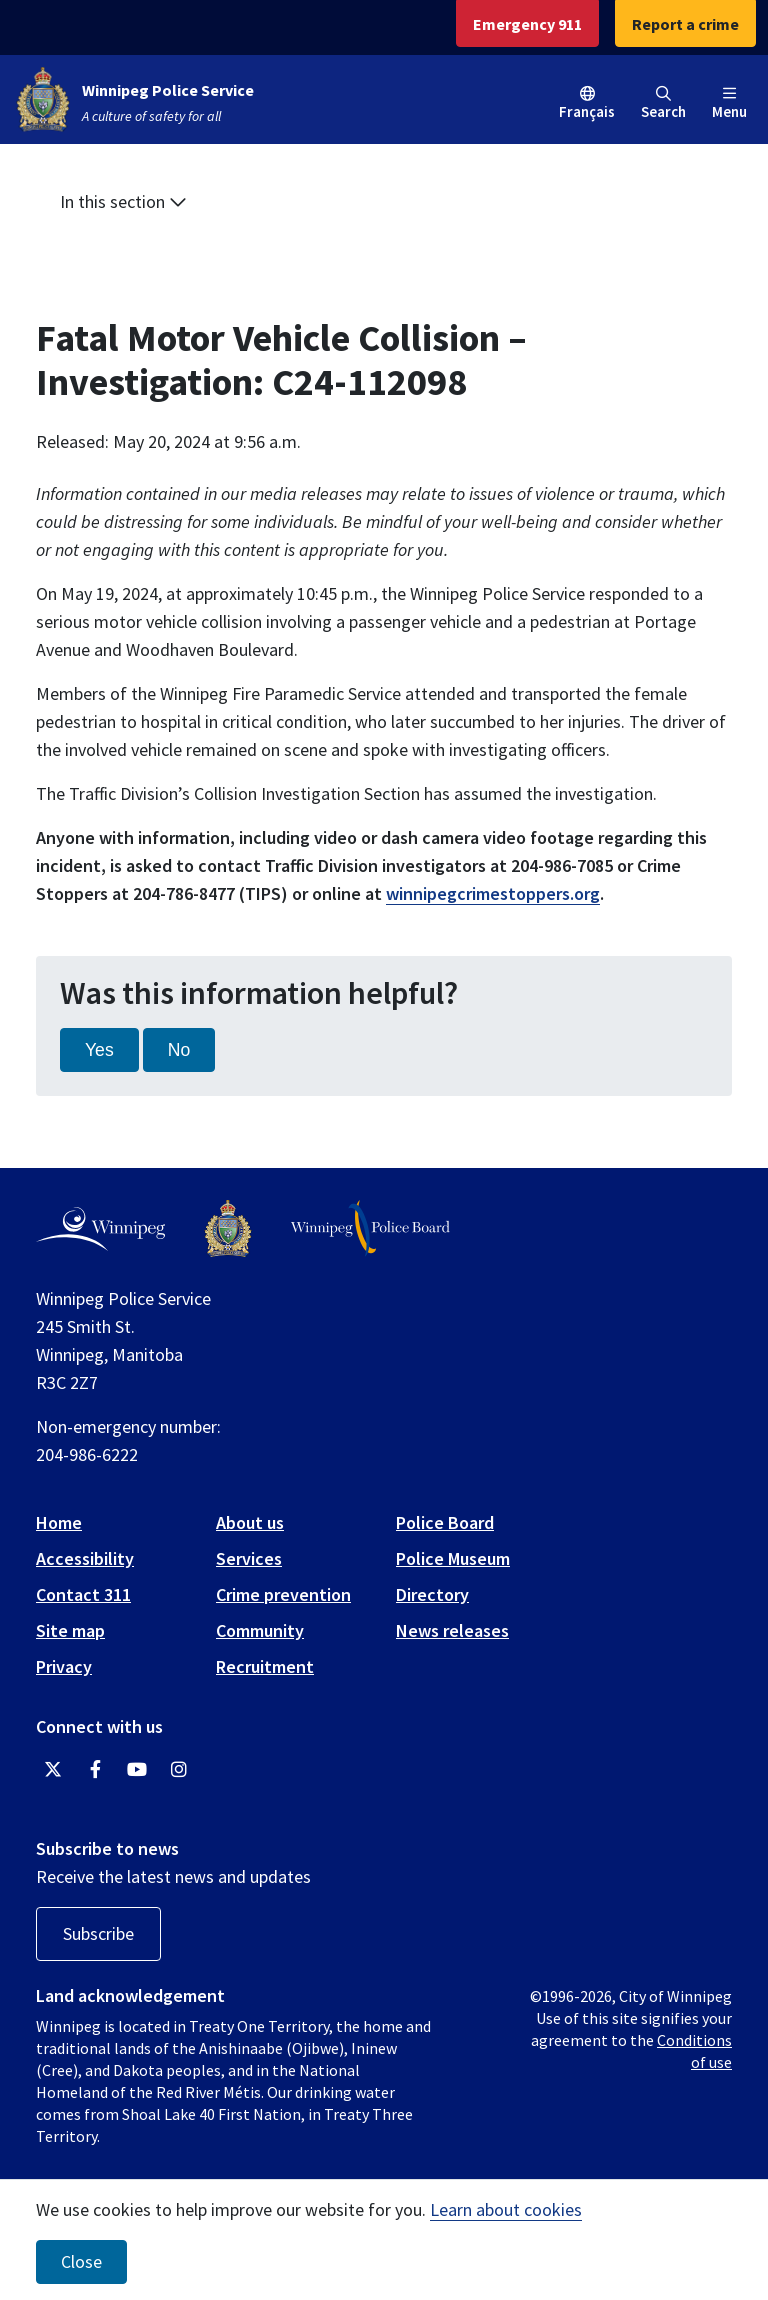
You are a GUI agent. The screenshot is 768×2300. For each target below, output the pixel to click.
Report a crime (685, 24)
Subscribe (98, 1933)
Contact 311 (83, 1594)
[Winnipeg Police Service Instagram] (179, 1770)
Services (249, 1558)
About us (250, 1522)
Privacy (64, 1666)
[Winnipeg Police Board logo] (370, 1228)
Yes (99, 1050)
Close (81, 2262)
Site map (70, 1630)
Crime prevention (283, 1594)
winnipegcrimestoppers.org (493, 893)
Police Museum (453, 1558)
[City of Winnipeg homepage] (100, 1229)
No (179, 1050)
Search (663, 103)
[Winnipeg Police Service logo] (228, 1228)
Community (260, 1630)
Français (587, 111)
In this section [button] (123, 201)
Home (59, 1522)
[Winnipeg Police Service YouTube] (137, 1770)
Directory (432, 1594)
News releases (452, 1630)
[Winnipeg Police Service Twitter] (53, 1770)
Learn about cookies (506, 2209)
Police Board (445, 1522)
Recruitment (265, 1666)
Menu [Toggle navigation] (729, 103)
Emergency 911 (527, 24)
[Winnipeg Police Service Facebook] (95, 1770)
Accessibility (85, 1558)
